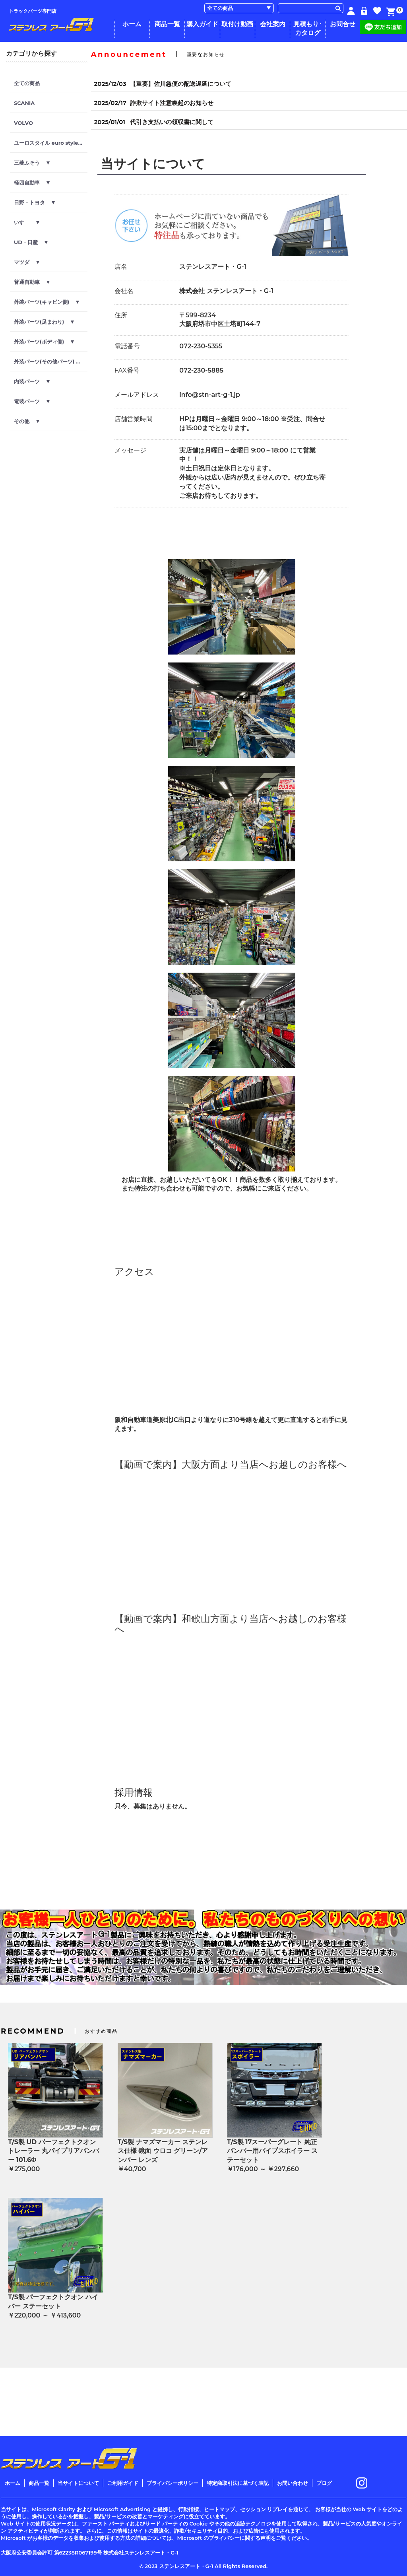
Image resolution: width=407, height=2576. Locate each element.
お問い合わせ (292, 2483)
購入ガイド (202, 24)
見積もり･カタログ (307, 28)
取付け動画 (237, 24)
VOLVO (23, 123)
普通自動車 (32, 282)
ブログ (324, 2483)
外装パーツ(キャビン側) (46, 302)
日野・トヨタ (34, 202)
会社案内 (272, 24)
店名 (120, 266)
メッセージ (130, 450)
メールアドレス (136, 394)
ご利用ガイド (122, 2483)
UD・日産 (31, 242)
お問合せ (342, 24)
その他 (26, 421)
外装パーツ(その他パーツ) (49, 361)
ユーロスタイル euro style (50, 143)
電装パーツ (32, 401)
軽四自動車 (32, 182)
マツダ (26, 262)
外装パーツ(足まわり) (44, 322)
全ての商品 (27, 83)
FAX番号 (127, 370)
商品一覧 (167, 24)
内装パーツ (32, 381)
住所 (120, 315)
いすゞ (26, 222)
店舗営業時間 (133, 419)
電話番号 (127, 346)
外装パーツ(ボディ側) (44, 341)
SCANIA (24, 103)
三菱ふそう (32, 162)
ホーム (131, 24)
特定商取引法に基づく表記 (238, 2483)
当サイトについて (78, 2483)
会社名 (124, 291)
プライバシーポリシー (172, 2483)
